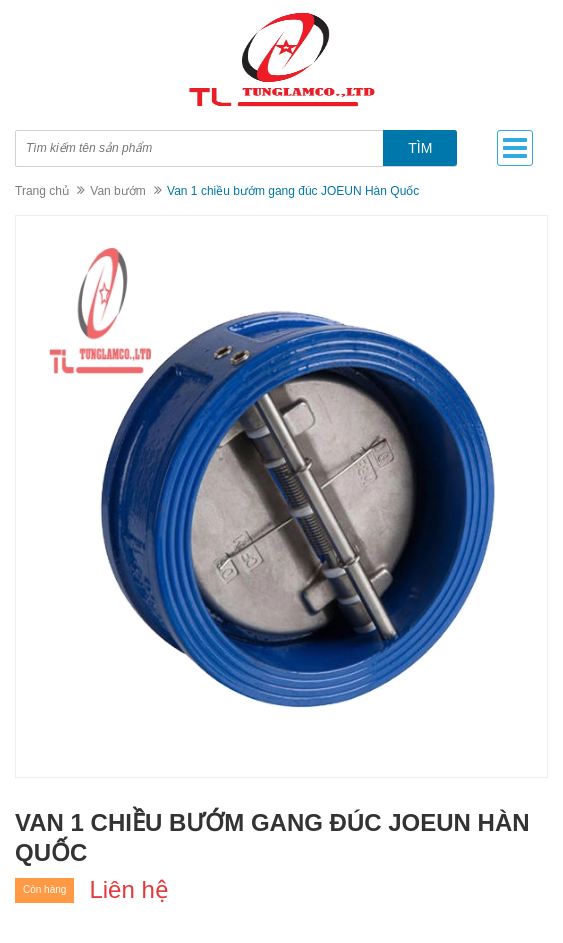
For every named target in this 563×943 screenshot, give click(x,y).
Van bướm (117, 191)
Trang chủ (42, 191)
